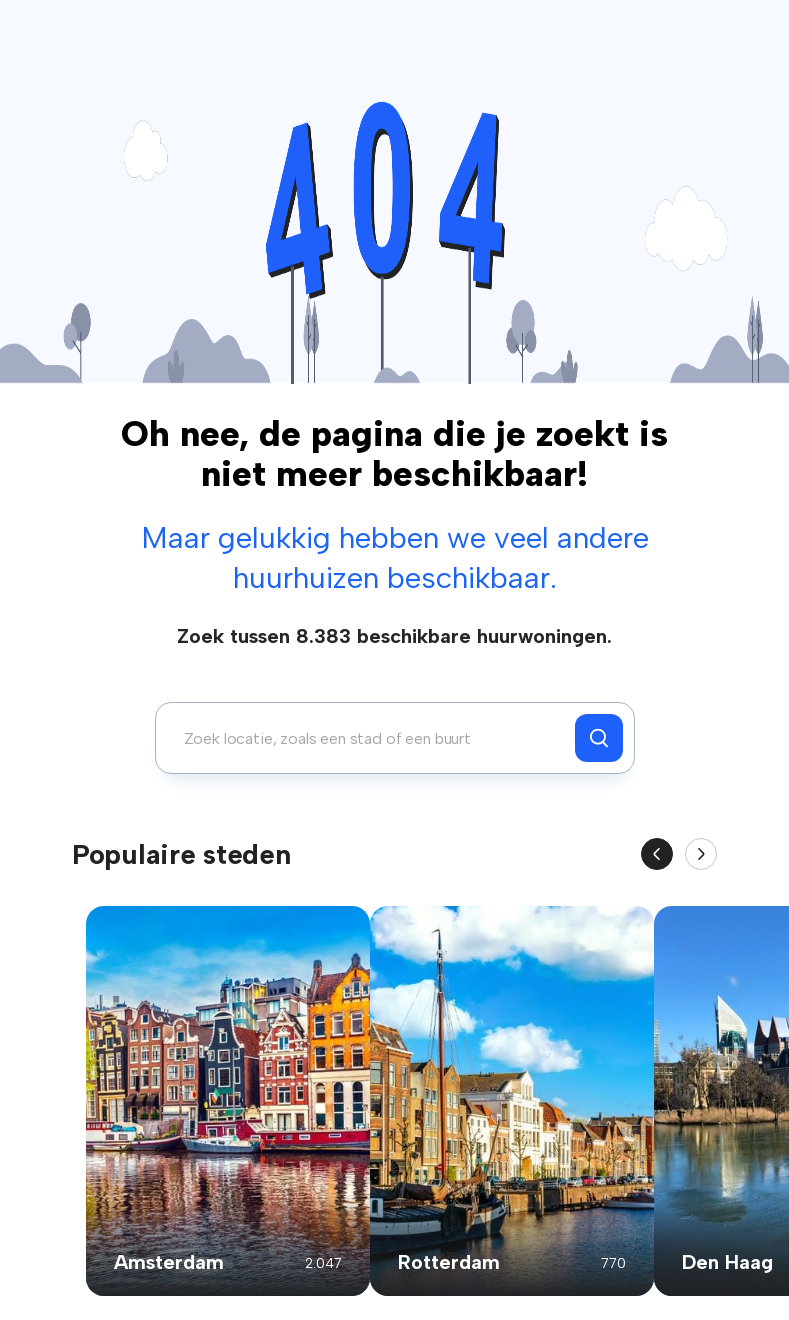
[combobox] (370, 738)
